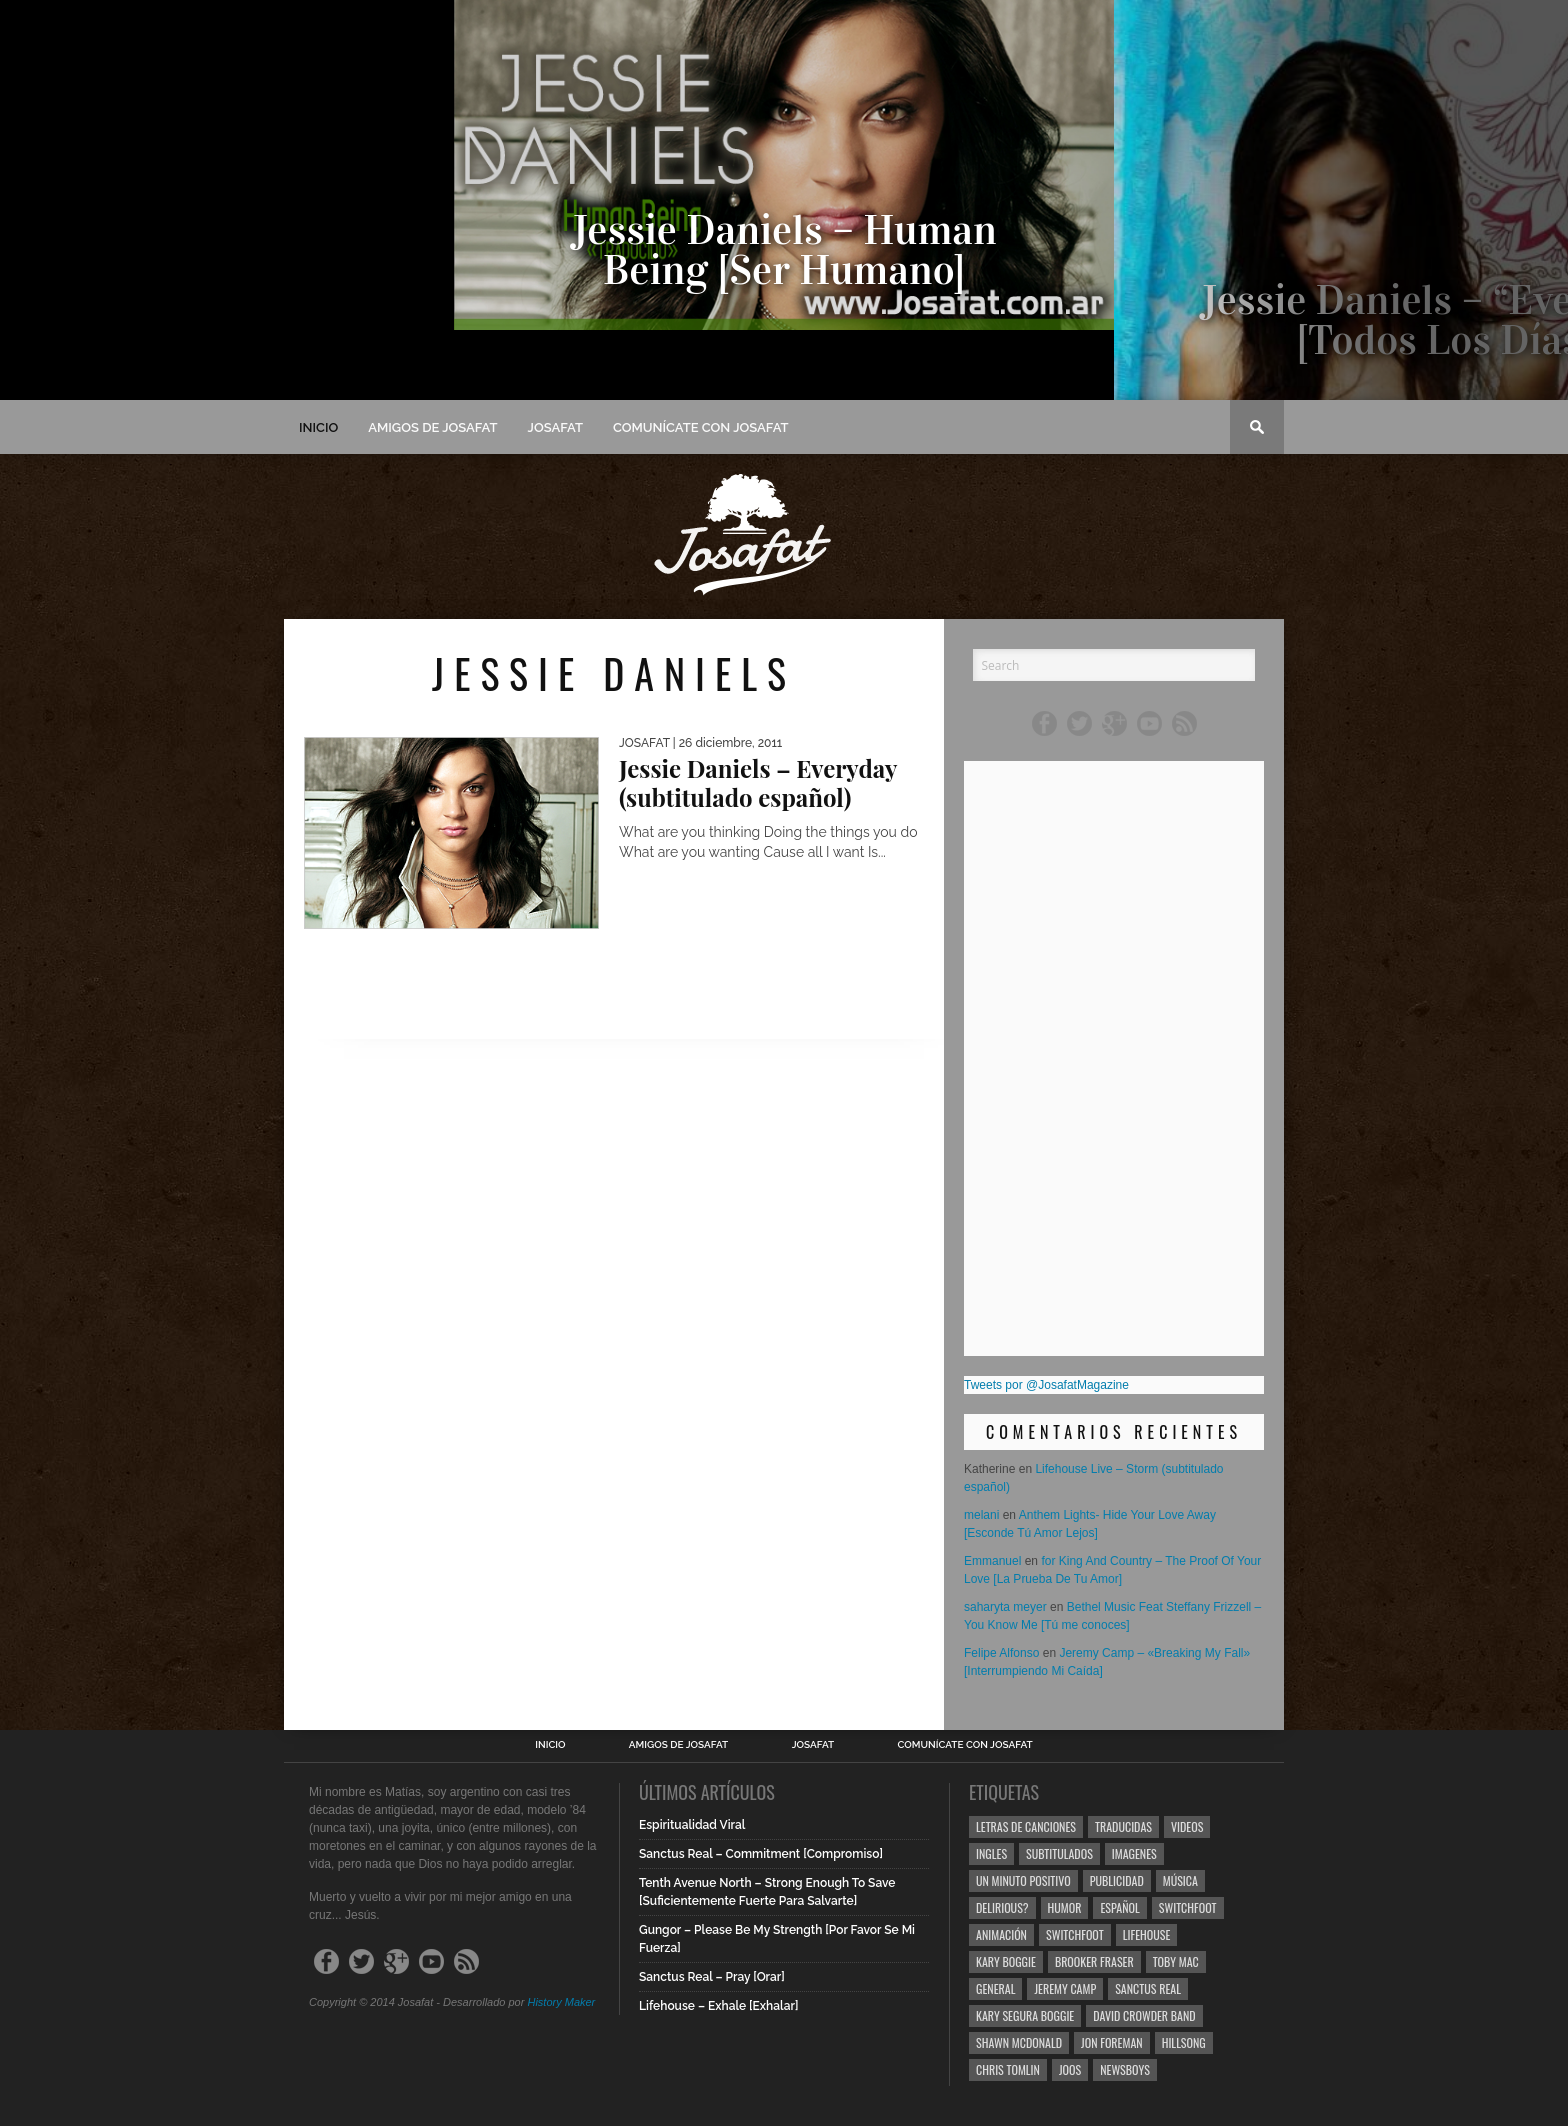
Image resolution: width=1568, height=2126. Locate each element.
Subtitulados (1059, 1853)
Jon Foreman (1112, 2042)
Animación (1001, 1934)
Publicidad (1117, 1880)
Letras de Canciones (1026, 1826)
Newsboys (1125, 2069)
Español (1119, 1907)
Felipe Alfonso (1001, 1653)
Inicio (318, 427)
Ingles (991, 1853)
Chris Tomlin (1008, 2069)
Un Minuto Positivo (1023, 1880)
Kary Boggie (1006, 1961)
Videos (1187, 1826)
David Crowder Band (1144, 2015)
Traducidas (1123, 1826)
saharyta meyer (1005, 1607)
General (995, 1988)
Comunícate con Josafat (701, 427)
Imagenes (1134, 1853)
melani (981, 1515)
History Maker (561, 2002)
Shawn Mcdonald (1019, 2042)
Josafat (555, 427)
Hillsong (1184, 2042)
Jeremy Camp (1065, 1988)
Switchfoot (1188, 1907)
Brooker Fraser (1094, 1961)
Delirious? (1002, 1907)
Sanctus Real (1148, 1988)
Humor (1065, 1907)
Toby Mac (1176, 1961)
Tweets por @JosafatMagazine (1046, 1385)
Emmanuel (992, 1561)
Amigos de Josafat (432, 427)
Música (1180, 1880)
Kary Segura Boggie (1025, 2015)
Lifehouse (1147, 1934)
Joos (1070, 2069)
